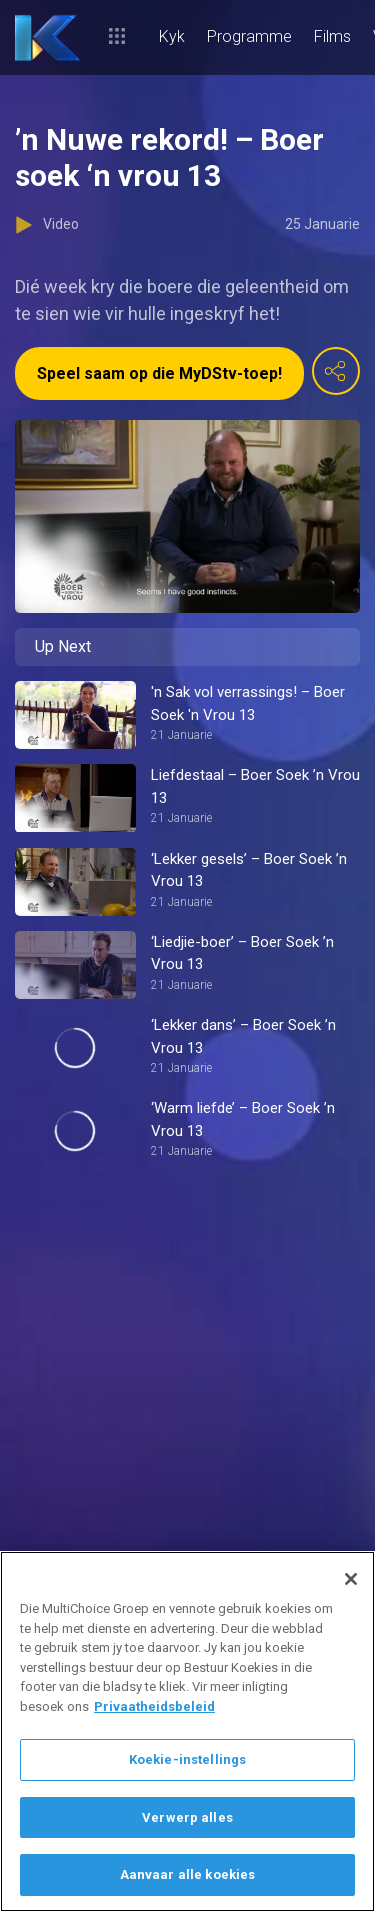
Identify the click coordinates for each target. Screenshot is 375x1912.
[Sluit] (351, 1579)
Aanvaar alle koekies (188, 1874)
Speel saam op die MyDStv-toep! (159, 373)
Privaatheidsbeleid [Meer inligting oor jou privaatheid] (154, 1706)
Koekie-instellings (187, 1759)
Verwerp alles (187, 1817)
